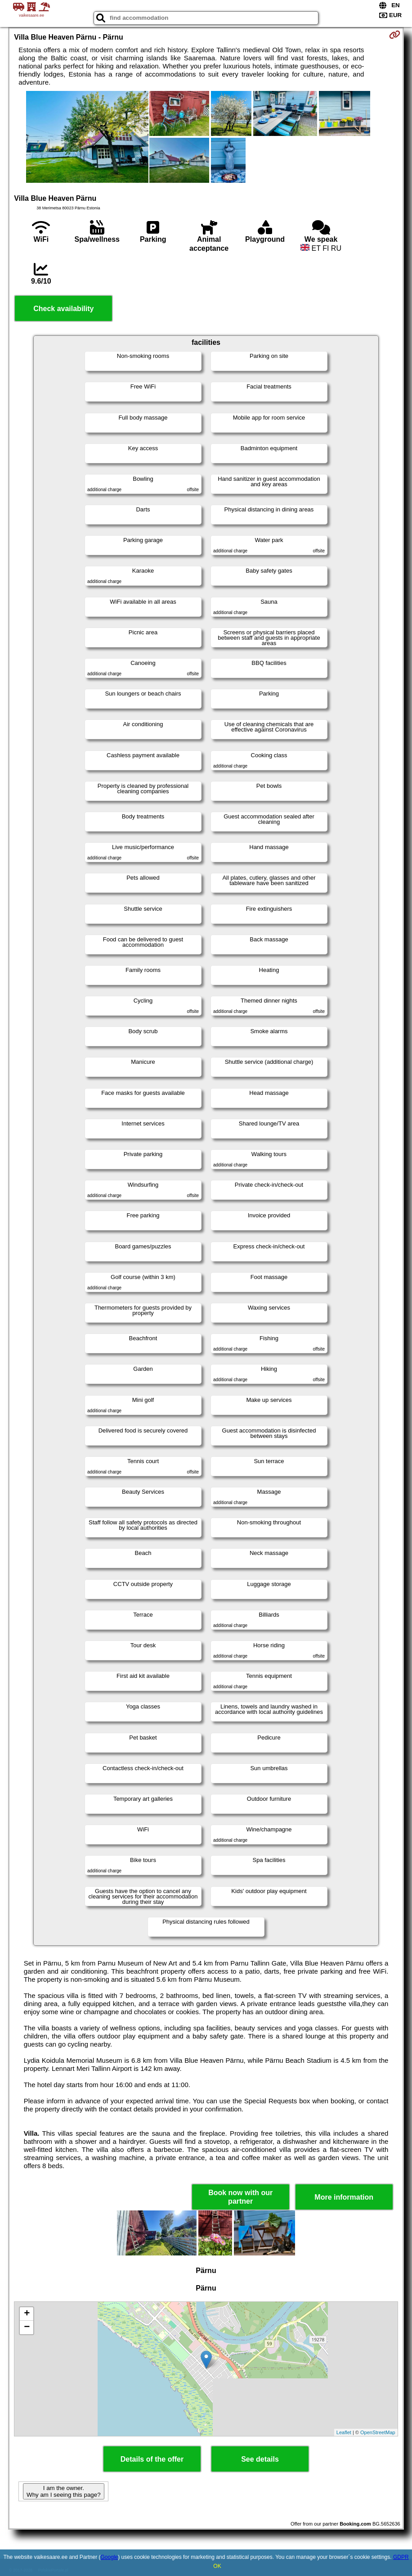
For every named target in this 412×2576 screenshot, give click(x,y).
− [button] (27, 2327)
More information (343, 2197)
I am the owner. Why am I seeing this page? (63, 2491)
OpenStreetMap (377, 2432)
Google (109, 2557)
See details (260, 2459)
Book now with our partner (240, 2197)
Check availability (63, 308)
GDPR (401, 2557)
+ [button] (27, 2314)
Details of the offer (152, 2459)
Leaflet (343, 2432)
